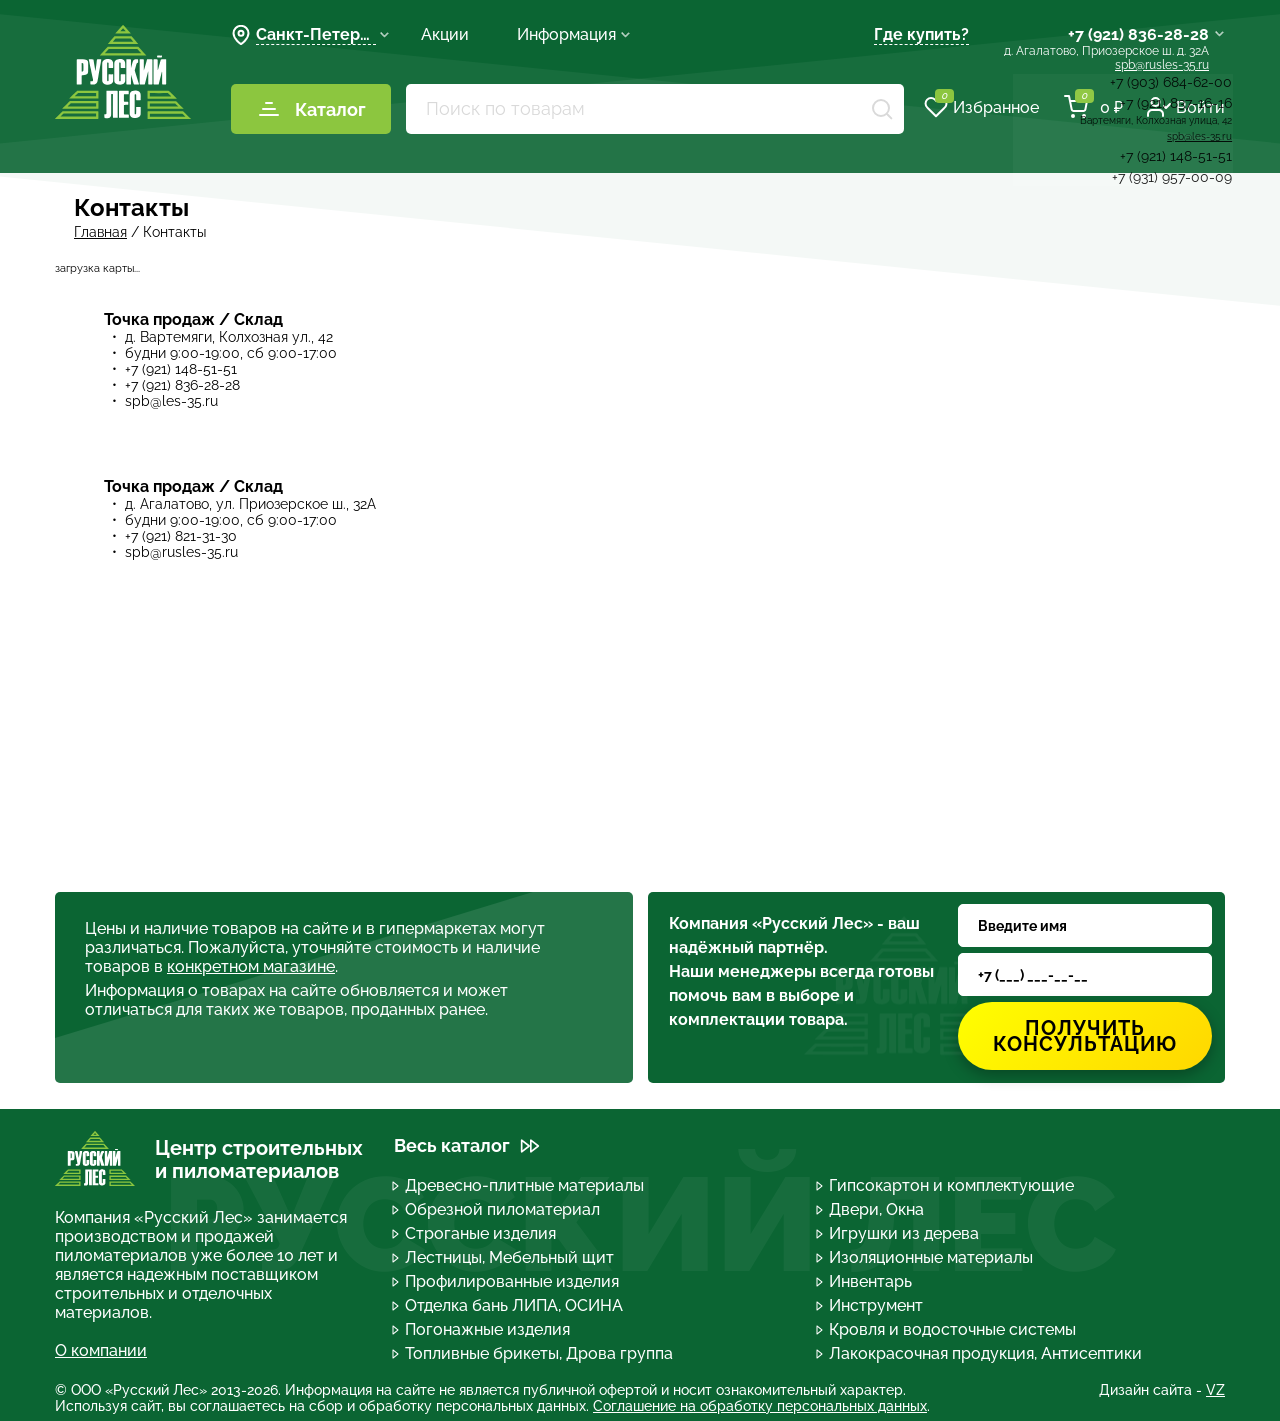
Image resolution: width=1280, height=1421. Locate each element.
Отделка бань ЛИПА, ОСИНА (508, 1305)
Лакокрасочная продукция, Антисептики (980, 1353)
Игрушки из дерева (898, 1233)
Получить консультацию (1085, 1036)
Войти (1186, 107)
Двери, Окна (871, 1209)
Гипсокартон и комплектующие (946, 1185)
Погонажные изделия (482, 1329)
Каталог (311, 109)
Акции (445, 34)
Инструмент (870, 1305)
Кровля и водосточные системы (947, 1329)
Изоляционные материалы (925, 1257)
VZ (1215, 1390)
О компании (101, 1350)
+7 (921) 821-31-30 (181, 536)
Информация (574, 34)
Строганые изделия (475, 1233)
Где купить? (921, 34)
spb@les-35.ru (171, 401)
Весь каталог (467, 1145)
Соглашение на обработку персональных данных (760, 1406)
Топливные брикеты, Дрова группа (533, 1353)
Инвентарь (865, 1281)
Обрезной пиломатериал (497, 1209)
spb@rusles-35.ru (1162, 65)
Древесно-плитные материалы (519, 1185)
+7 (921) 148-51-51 (181, 369)
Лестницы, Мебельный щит (504, 1257)
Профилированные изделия (506, 1281)
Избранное (981, 107)
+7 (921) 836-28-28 (1138, 34)
